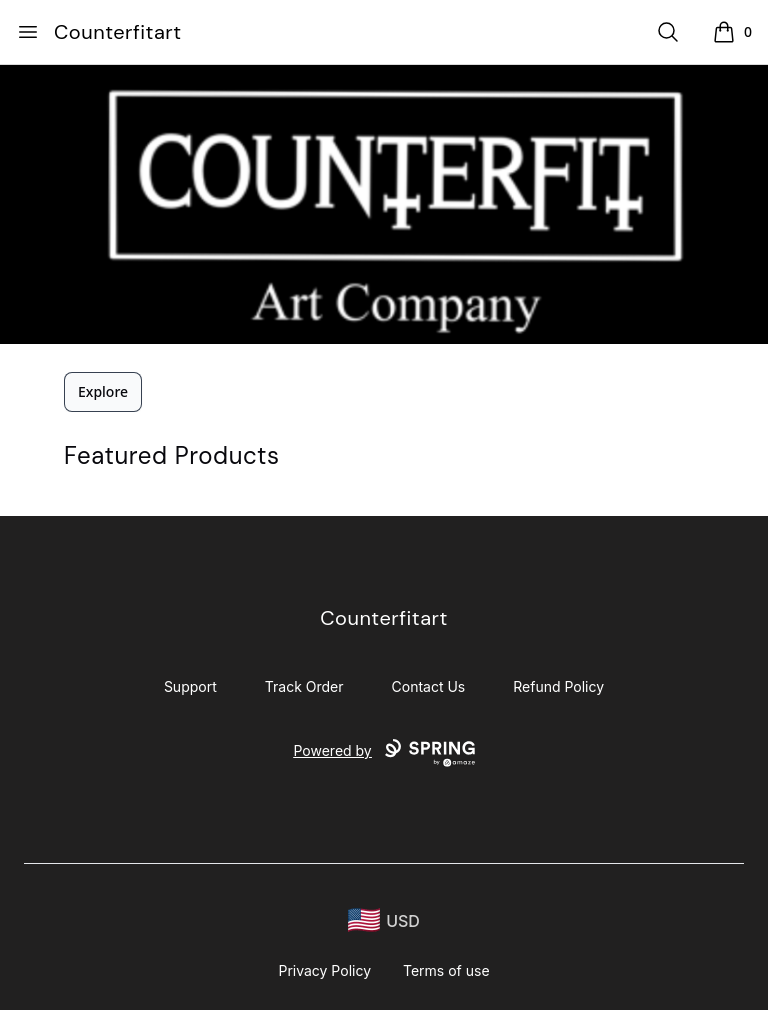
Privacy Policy (324, 970)
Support (190, 686)
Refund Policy (558, 686)
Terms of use (446, 970)
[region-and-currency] (384, 920)
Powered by (383, 753)
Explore (103, 391)
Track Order (304, 686)
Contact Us (429, 686)
